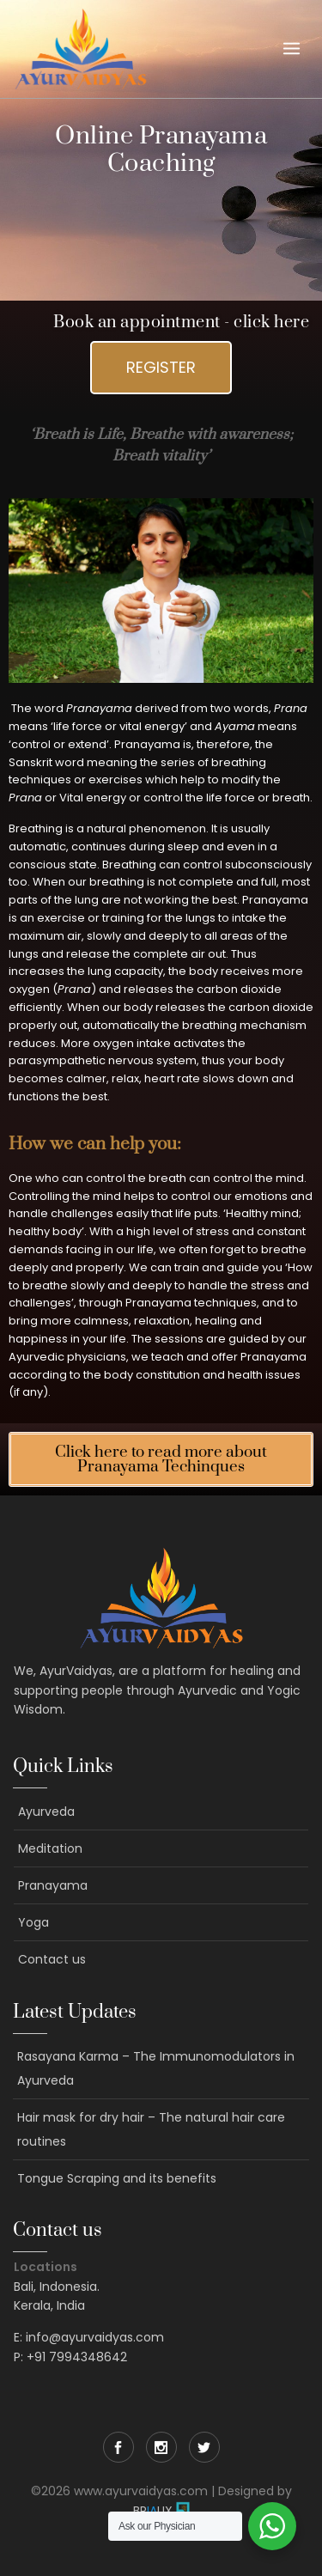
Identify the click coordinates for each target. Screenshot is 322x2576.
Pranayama (53, 1885)
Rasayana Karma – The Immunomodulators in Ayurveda (156, 2068)
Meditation (50, 1848)
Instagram (161, 2447)
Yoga (33, 1922)
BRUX (153, 2510)
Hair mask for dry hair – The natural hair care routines (151, 2129)
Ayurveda (46, 1811)
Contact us (52, 1959)
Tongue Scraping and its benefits (116, 2178)
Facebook (118, 2447)
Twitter (204, 2447)
